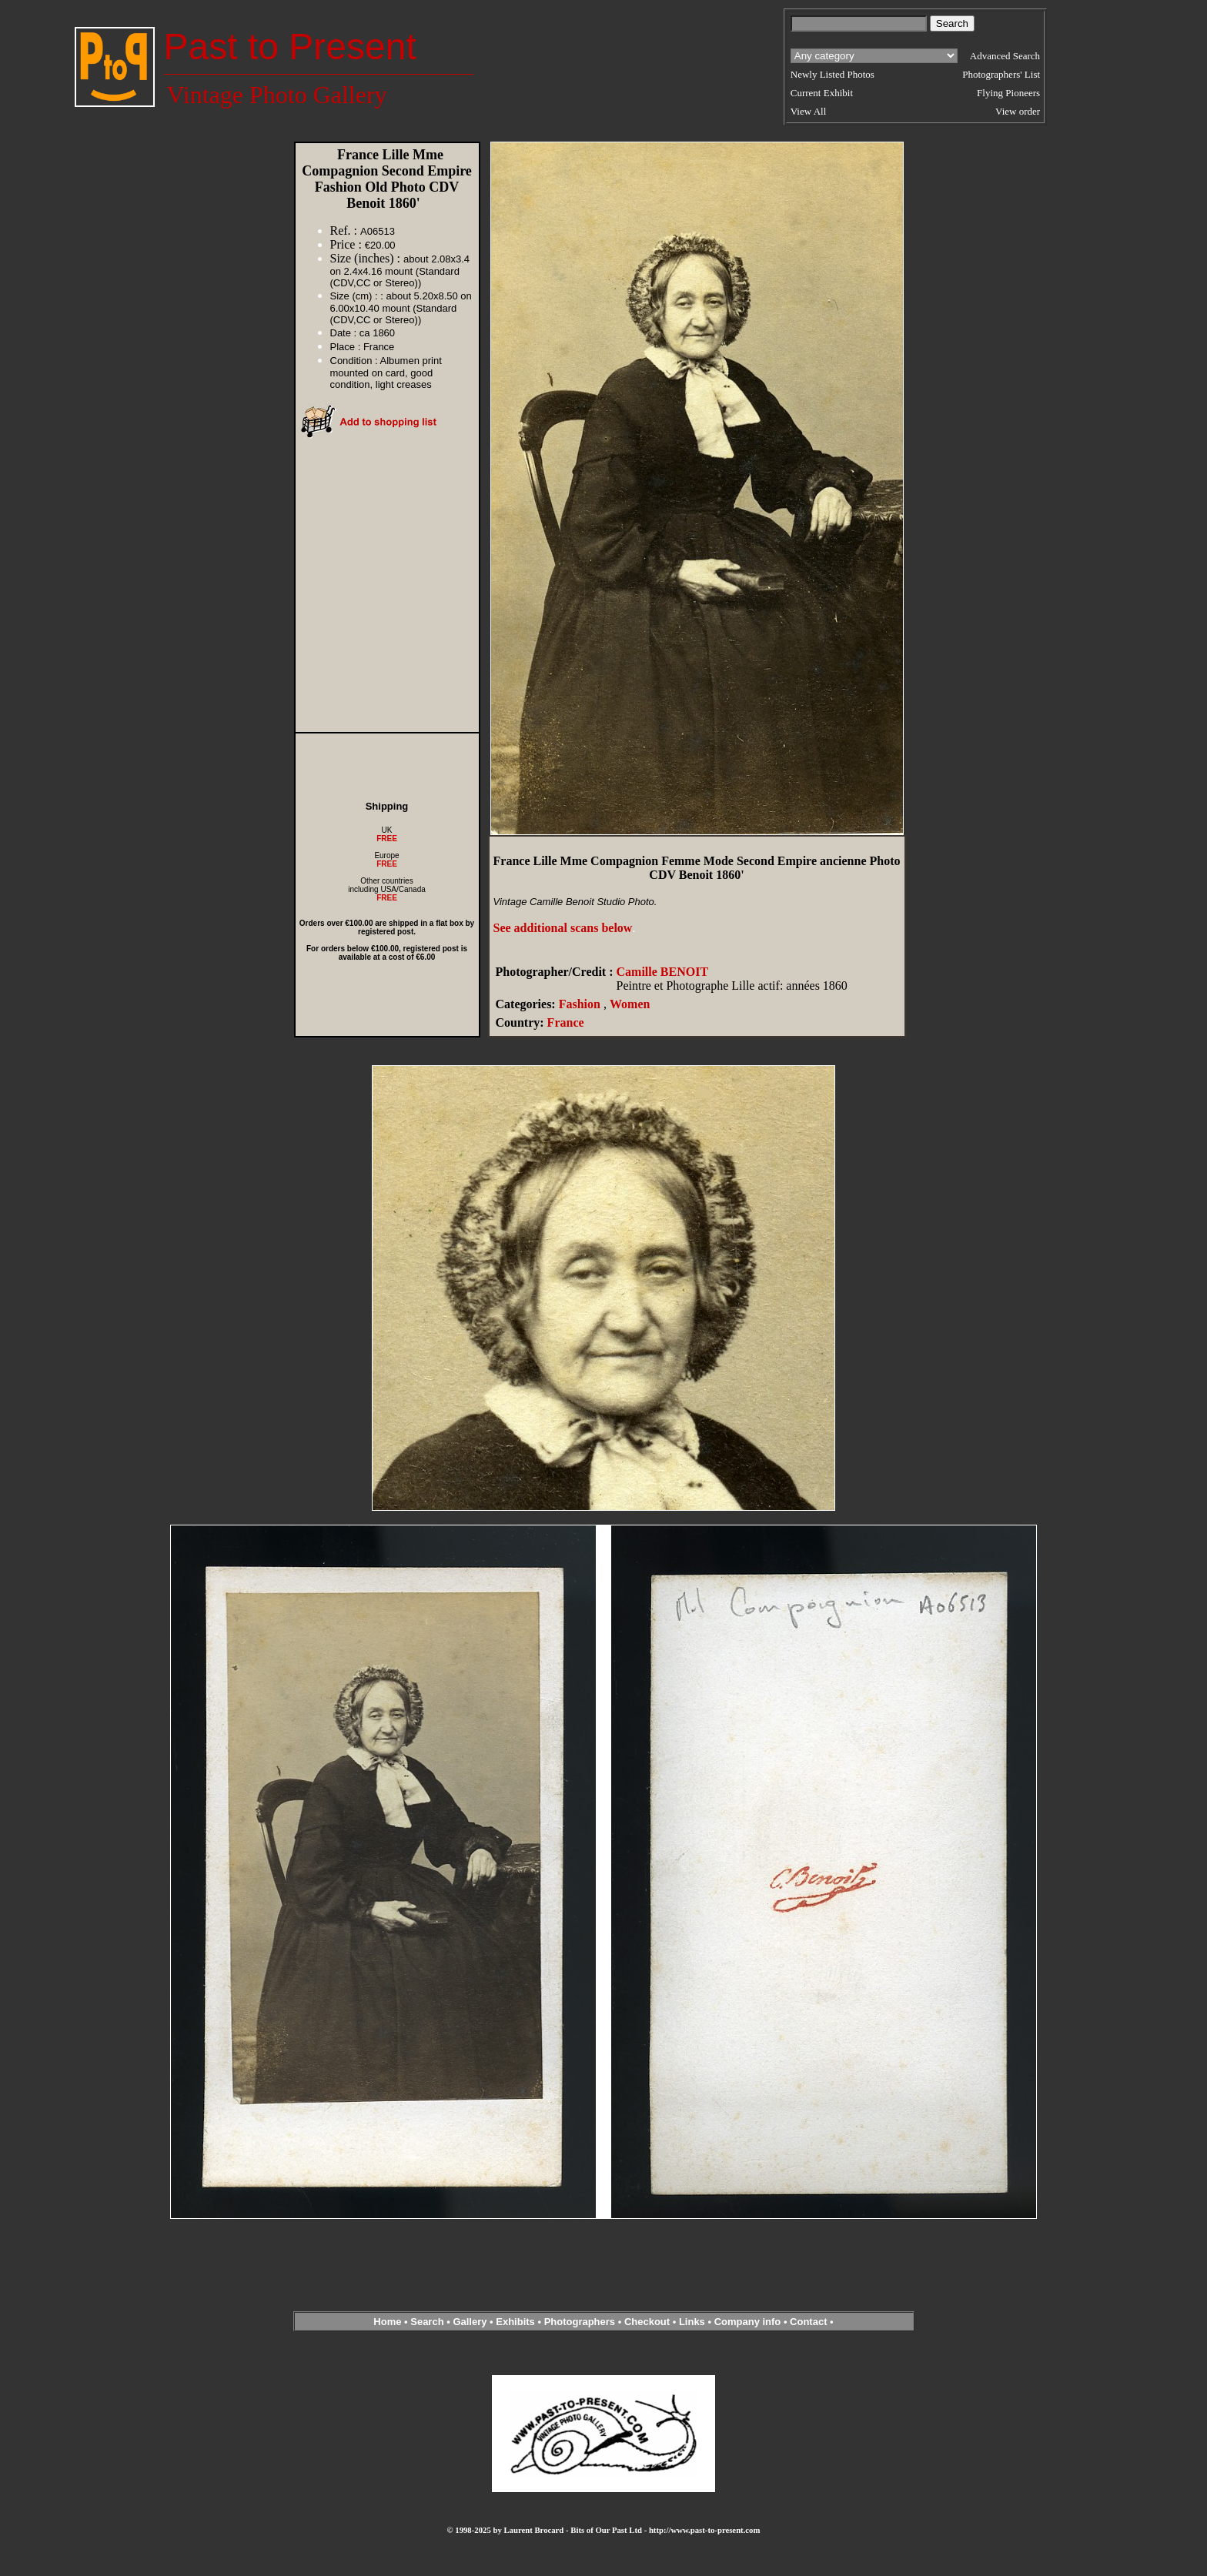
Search (426, 2321)
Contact (808, 2321)
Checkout (647, 2321)
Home (387, 2321)
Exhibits (515, 2321)
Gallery (469, 2321)
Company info (749, 2321)
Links (692, 2321)
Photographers (579, 2321)
